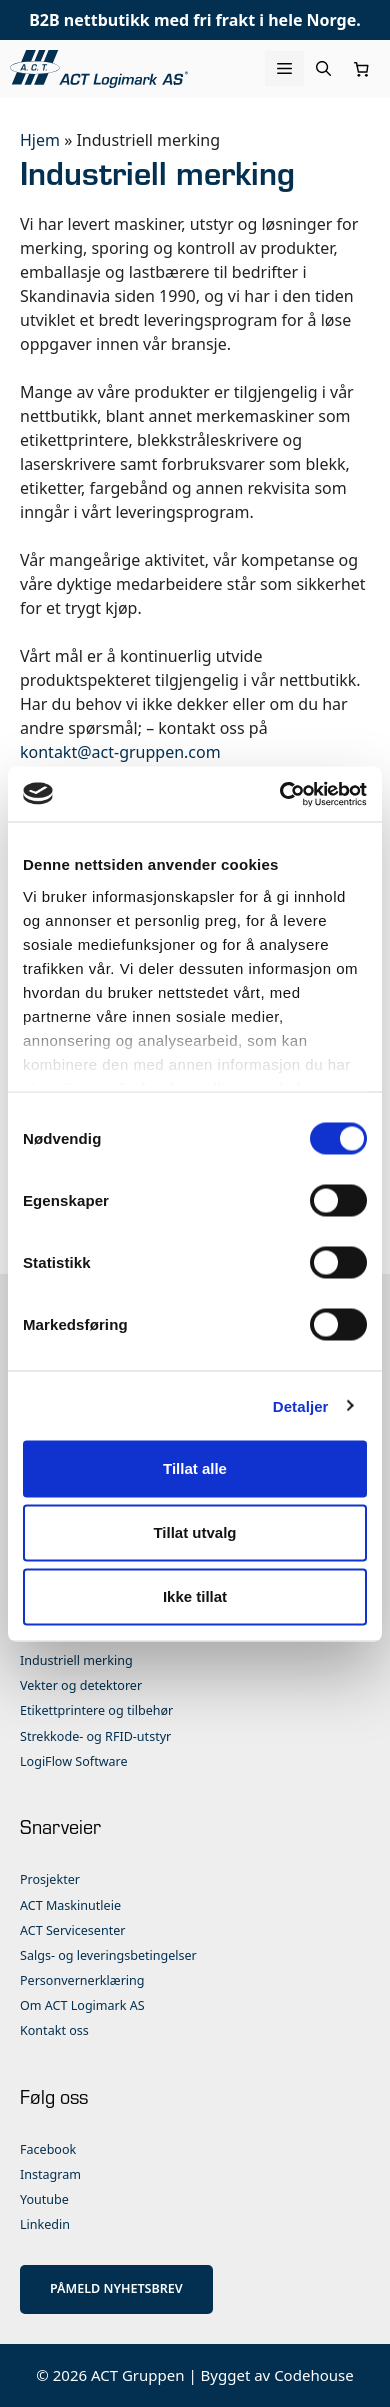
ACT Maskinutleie (70, 1905)
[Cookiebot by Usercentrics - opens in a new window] (280, 794)
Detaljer (301, 1405)
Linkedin (45, 2224)
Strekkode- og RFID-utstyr (95, 1736)
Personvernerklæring (82, 1980)
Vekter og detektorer (81, 1685)
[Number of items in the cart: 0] (362, 69)
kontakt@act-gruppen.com (120, 752)
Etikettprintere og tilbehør (96, 1710)
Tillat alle (195, 1468)
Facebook (48, 2149)
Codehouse (314, 2375)
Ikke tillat (195, 1596)
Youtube (44, 2199)
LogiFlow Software (74, 1761)
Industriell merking (76, 1660)
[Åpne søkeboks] (323, 68)
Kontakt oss (54, 2030)
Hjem (40, 140)
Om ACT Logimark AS (82, 2005)
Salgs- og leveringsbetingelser (108, 1955)
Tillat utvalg (194, 1532)
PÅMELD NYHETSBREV (116, 2288)
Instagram (50, 2174)
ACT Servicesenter (72, 1930)
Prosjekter (50, 1879)
